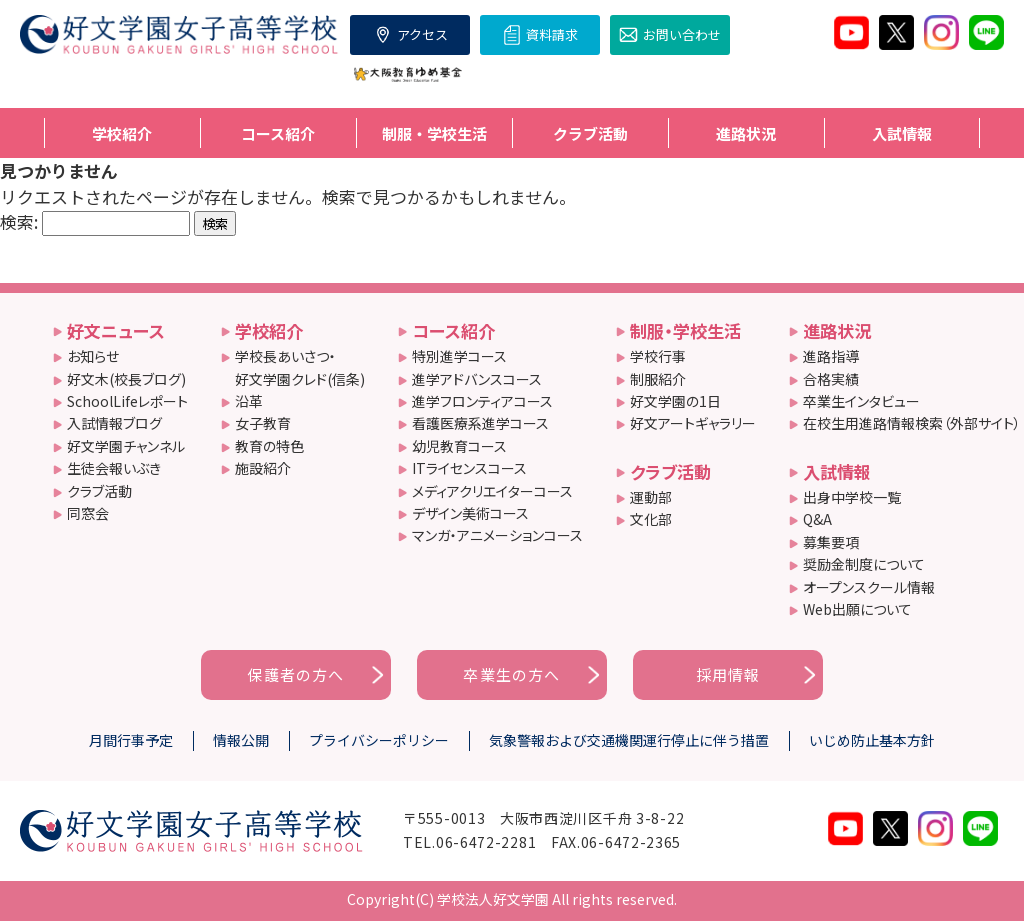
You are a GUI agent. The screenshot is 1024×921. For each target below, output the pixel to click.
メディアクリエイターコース (492, 491)
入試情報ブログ (114, 423)
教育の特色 (269, 446)
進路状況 (837, 330)
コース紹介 (453, 330)
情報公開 (241, 740)
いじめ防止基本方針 (872, 740)
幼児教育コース (459, 446)
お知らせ (93, 356)
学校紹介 (269, 330)
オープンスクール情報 (869, 587)
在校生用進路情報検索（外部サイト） (912, 423)
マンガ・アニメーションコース (497, 535)
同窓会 (88, 513)
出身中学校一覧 (852, 497)
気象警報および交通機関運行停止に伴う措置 (629, 740)
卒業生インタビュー (861, 401)
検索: (19, 221)
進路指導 (831, 356)
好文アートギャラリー (693, 423)
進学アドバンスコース (477, 379)
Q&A (817, 519)
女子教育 (263, 423)
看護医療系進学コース (480, 423)
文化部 (651, 519)
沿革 (249, 401)
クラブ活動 (99, 491)
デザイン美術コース (470, 513)
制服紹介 (658, 379)
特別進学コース (459, 356)
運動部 (651, 497)
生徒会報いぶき (114, 468)
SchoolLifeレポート (127, 401)
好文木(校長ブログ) (126, 379)
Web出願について (857, 609)
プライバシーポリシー (379, 740)
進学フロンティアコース (482, 401)
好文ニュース (116, 330)
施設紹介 (263, 468)
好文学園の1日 (675, 401)
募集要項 (831, 542)
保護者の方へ (295, 674)
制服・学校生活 (685, 330)
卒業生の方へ (511, 674)
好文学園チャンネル (126, 446)
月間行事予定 (131, 740)
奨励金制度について (864, 564)
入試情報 (837, 471)
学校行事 (658, 356)
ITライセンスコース (469, 468)
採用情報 (728, 674)
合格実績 (831, 379)
